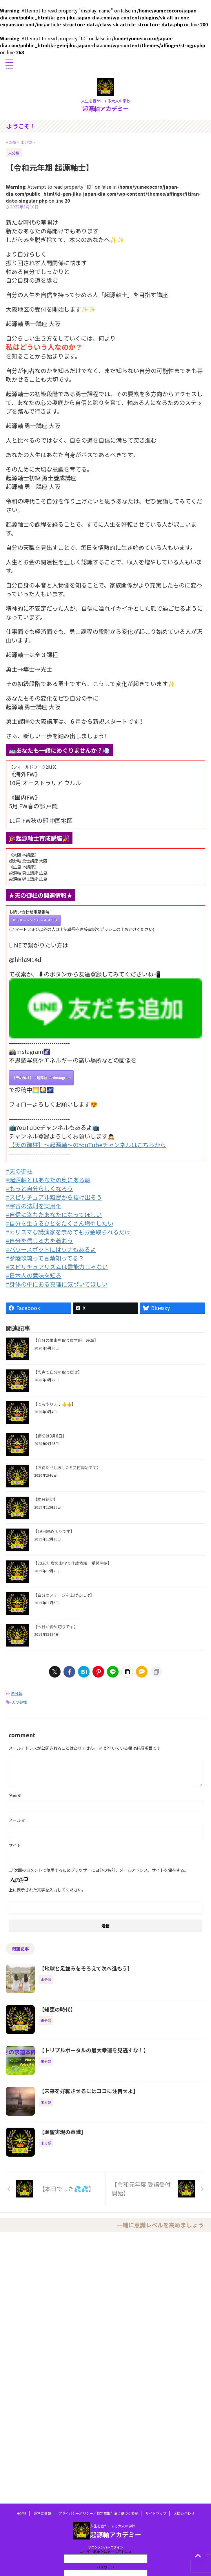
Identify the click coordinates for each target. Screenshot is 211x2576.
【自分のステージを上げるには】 (63, 1595)
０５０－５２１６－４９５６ (34, 920)
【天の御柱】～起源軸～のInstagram (41, 1078)
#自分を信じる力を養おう (39, 1240)
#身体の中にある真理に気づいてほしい (57, 1284)
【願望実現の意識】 (62, 2131)
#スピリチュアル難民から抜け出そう (54, 1197)
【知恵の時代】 (57, 2009)
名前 (15, 1795)
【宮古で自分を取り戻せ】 (57, 1372)
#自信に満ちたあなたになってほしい (54, 1214)
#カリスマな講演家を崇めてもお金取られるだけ (68, 1232)
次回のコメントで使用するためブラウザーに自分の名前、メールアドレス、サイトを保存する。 (101, 1870)
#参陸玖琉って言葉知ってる (42, 1258)
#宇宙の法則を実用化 (33, 1206)
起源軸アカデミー (105, 108)
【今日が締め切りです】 (55, 1626)
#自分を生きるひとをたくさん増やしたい (59, 1223)
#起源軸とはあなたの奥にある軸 (48, 1180)
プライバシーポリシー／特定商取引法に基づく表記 (98, 2513)
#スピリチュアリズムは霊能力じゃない (57, 1266)
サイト (15, 1845)
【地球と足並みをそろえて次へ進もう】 (85, 1968)
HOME (21, 2513)
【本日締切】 (45, 1499)
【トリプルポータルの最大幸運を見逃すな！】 (94, 2050)
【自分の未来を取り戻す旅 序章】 (65, 1340)
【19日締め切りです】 (53, 1531)
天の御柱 (19, 1702)
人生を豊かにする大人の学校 (112, 2525)
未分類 (16, 1693)
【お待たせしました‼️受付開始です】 (67, 1467)
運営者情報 (42, 2513)
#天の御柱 (19, 1171)
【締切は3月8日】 (49, 1436)
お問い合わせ (184, 2513)
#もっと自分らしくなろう (39, 1188)
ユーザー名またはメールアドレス (105, 2551)
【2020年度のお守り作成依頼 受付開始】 (72, 1563)
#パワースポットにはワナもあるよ (51, 1249)
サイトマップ (155, 2513)
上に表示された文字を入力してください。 (47, 1890)
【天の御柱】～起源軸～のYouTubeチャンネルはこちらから (87, 1144)
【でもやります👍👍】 (54, 1404)
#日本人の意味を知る (33, 1275)
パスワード (105, 2566)
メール (17, 1820)
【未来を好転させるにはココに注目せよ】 (88, 2091)
